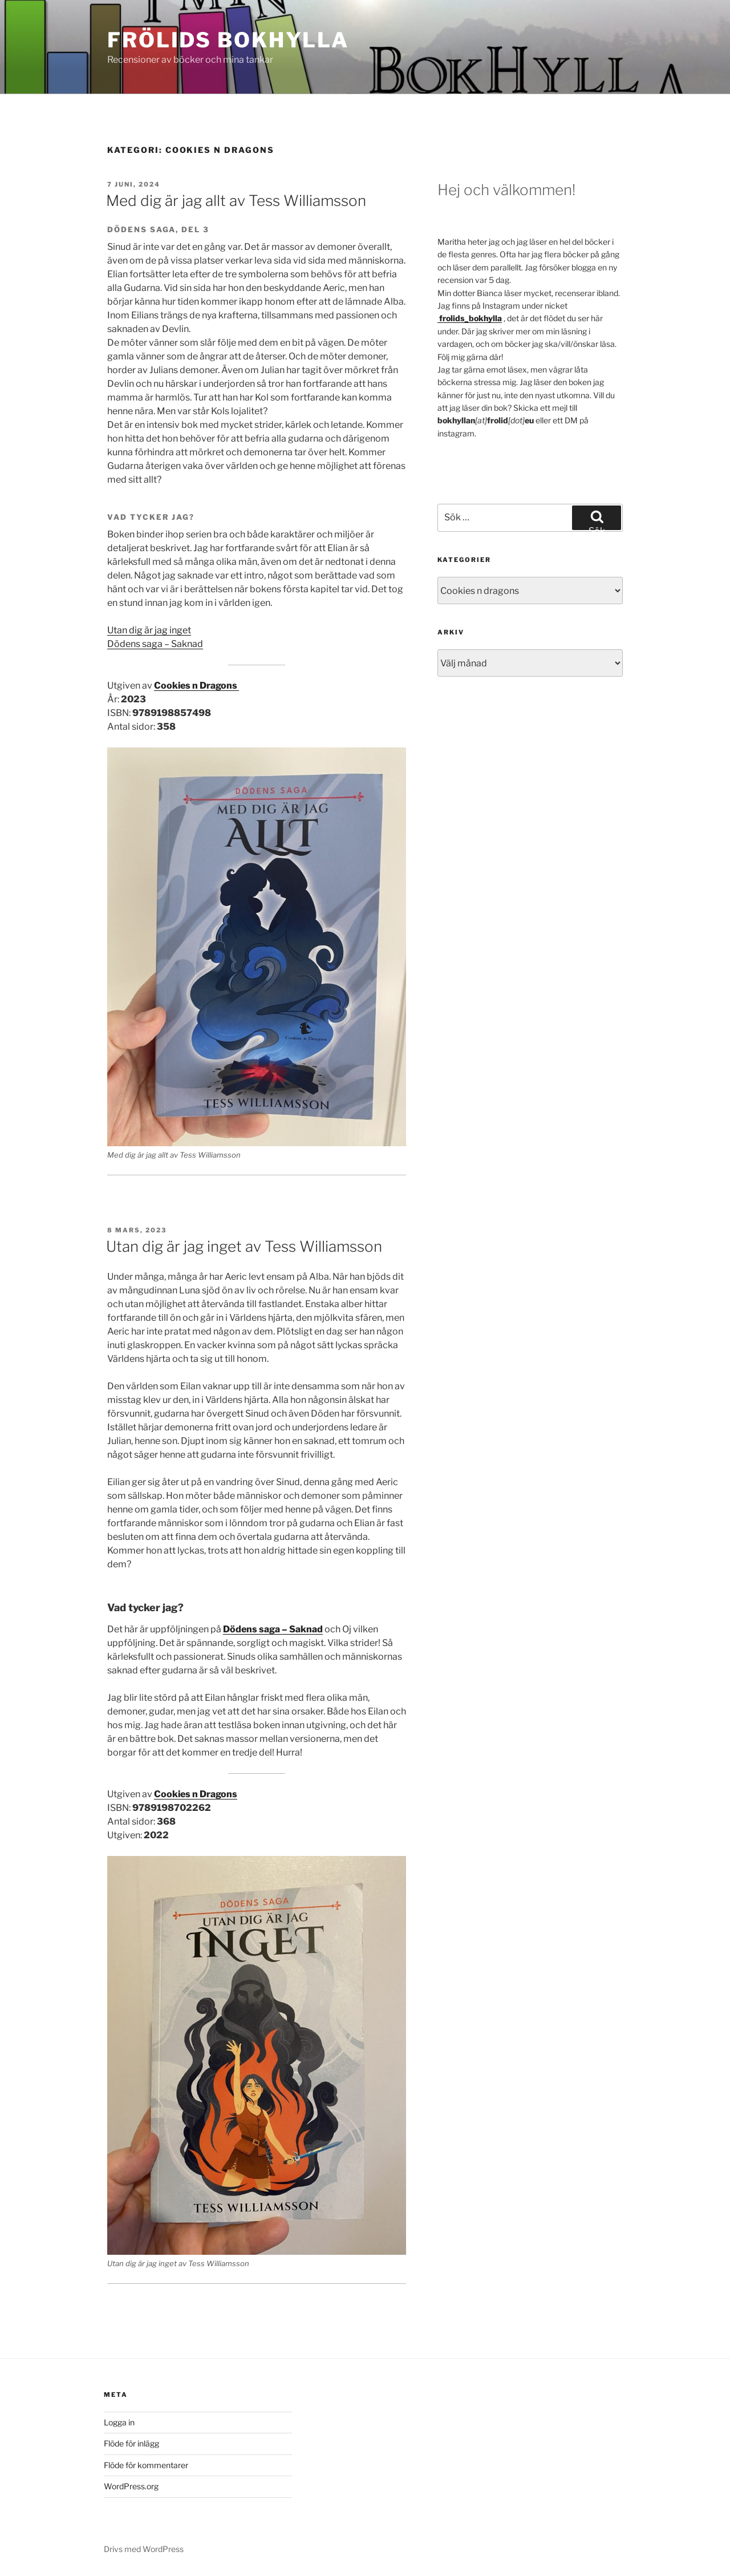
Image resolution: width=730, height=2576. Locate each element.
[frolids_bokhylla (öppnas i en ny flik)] (469, 318)
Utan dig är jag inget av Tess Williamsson (244, 1246)
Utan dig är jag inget (149, 630)
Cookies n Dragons (196, 685)
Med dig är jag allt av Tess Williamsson (238, 200)
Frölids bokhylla (228, 39)
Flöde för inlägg (131, 2443)
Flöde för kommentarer (146, 2465)
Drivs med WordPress (144, 2549)
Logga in (119, 2422)
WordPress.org (131, 2486)
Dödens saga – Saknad (155, 643)
